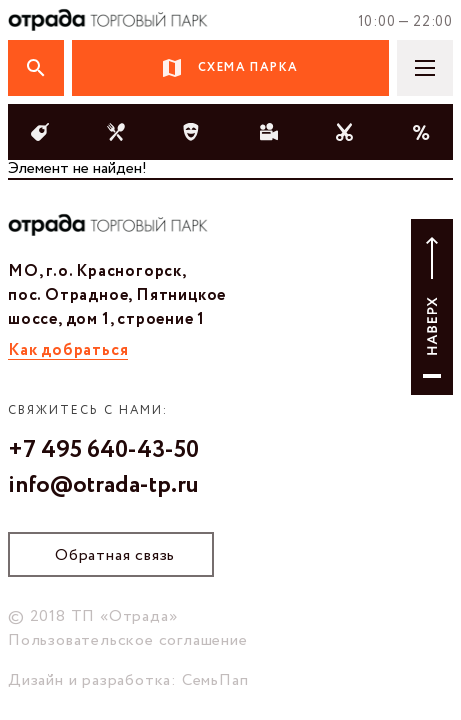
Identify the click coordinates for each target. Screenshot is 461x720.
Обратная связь (115, 555)
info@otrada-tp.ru (103, 486)
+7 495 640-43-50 (103, 451)
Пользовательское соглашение (128, 640)
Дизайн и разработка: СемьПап (128, 680)
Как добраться (68, 350)
